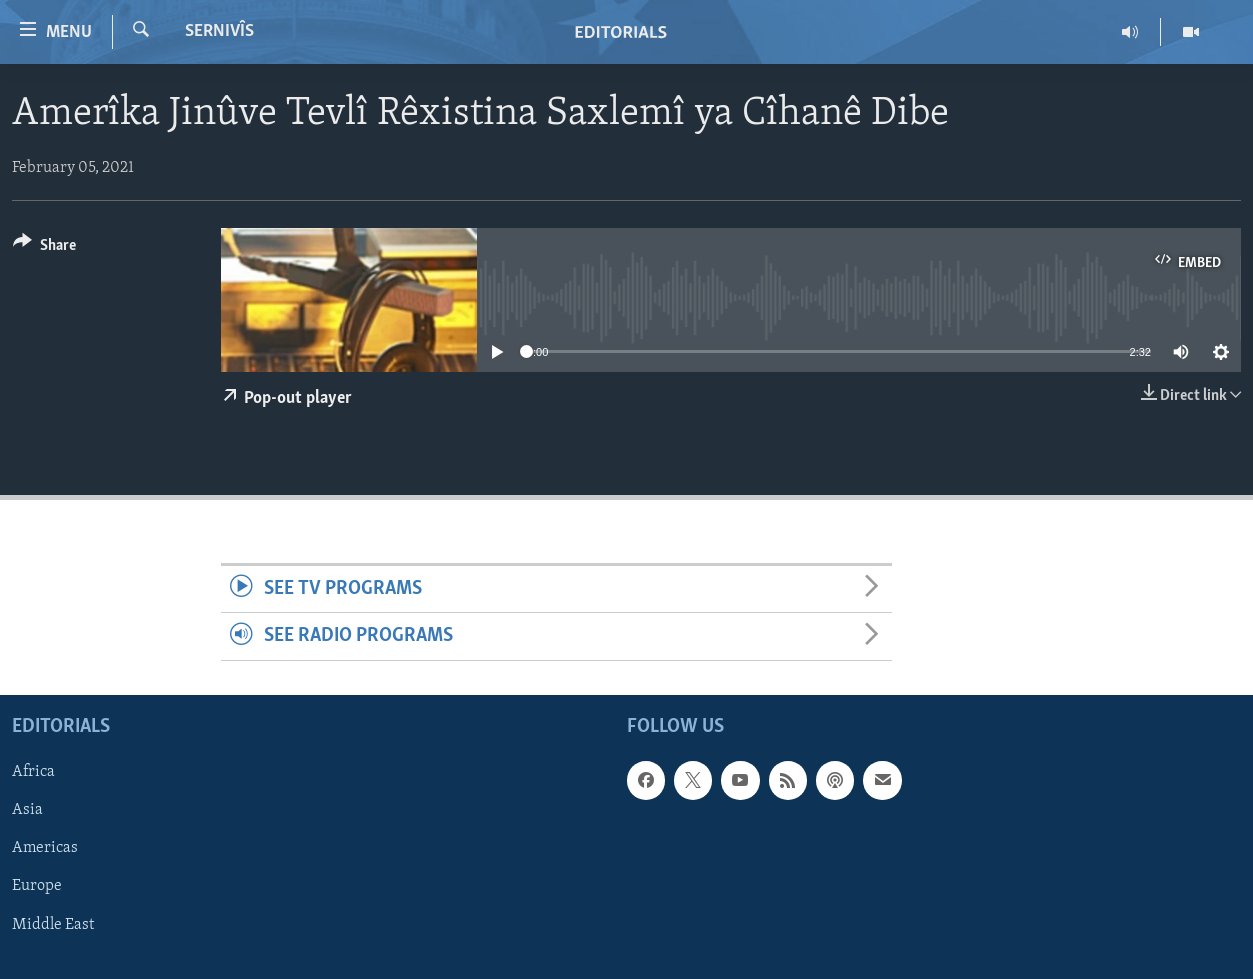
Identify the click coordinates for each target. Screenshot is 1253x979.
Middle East (53, 924)
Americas (45, 848)
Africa (33, 772)
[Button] (44, 248)
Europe (37, 886)
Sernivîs (219, 31)
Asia (27, 810)
